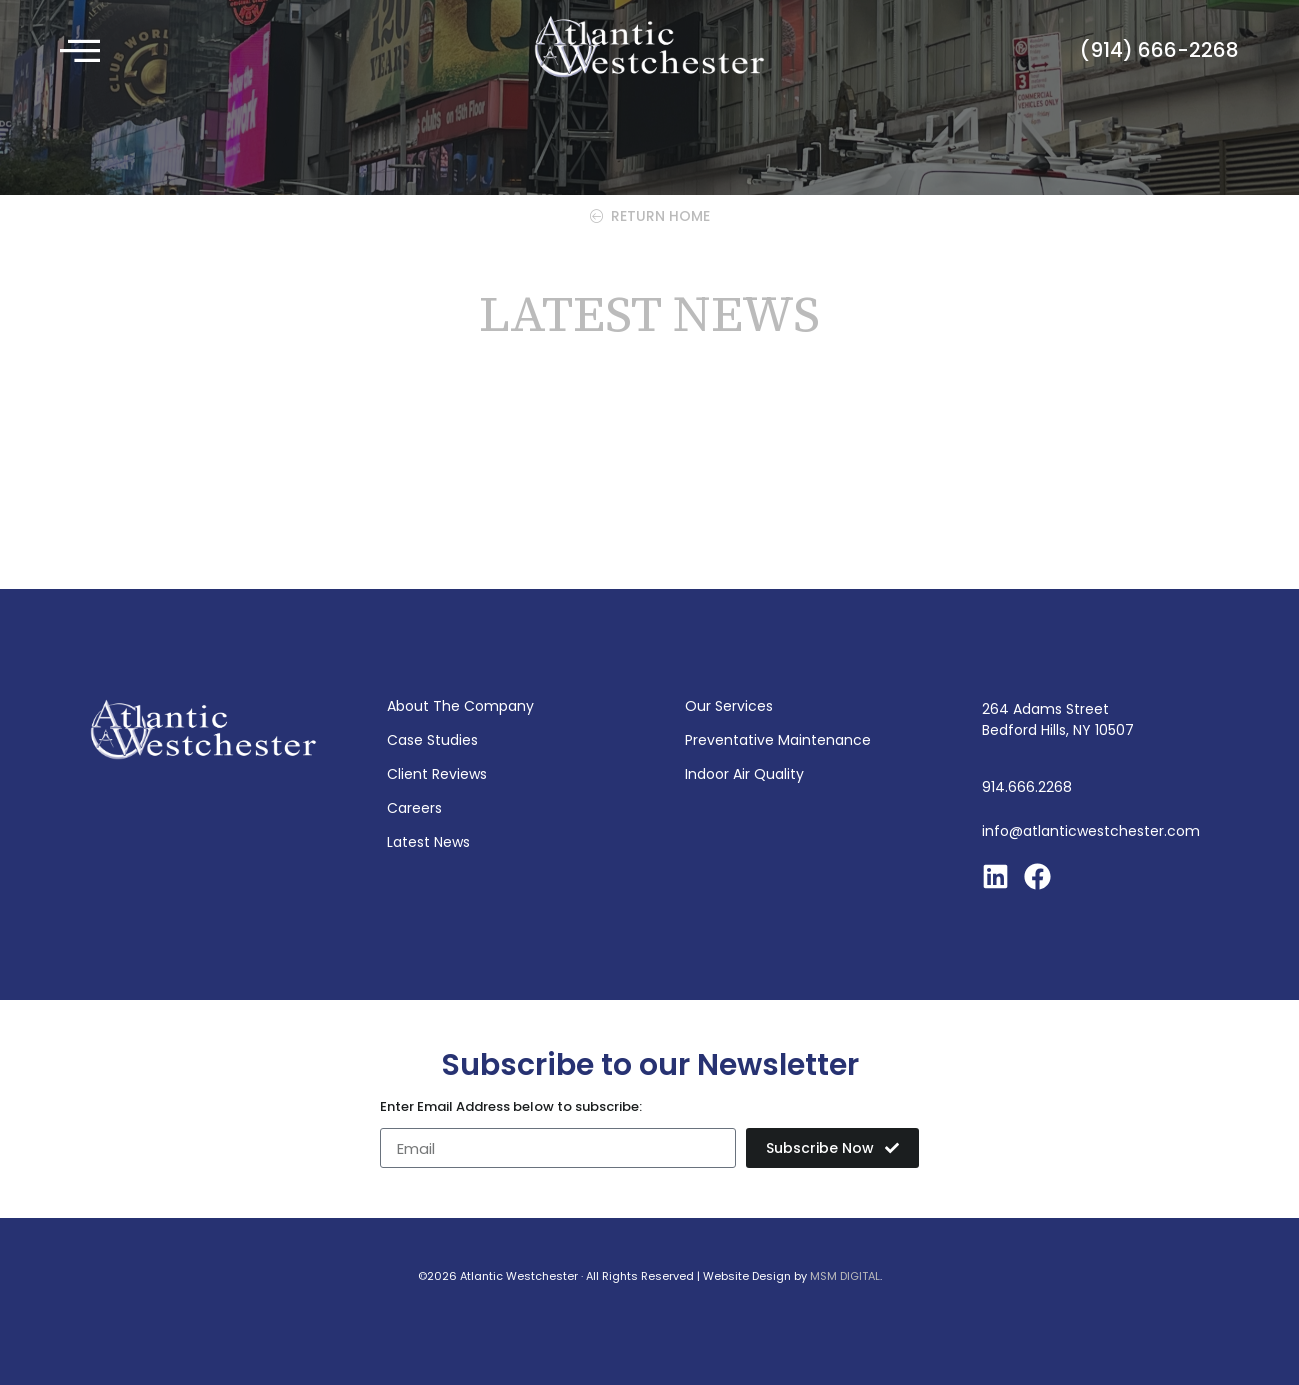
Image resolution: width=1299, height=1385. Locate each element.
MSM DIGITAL (845, 1276)
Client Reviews (437, 774)
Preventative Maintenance (778, 740)
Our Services (729, 706)
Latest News (428, 842)
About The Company (460, 706)
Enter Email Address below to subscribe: (511, 1108)
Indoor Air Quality (744, 774)
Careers (414, 808)
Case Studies (432, 740)
